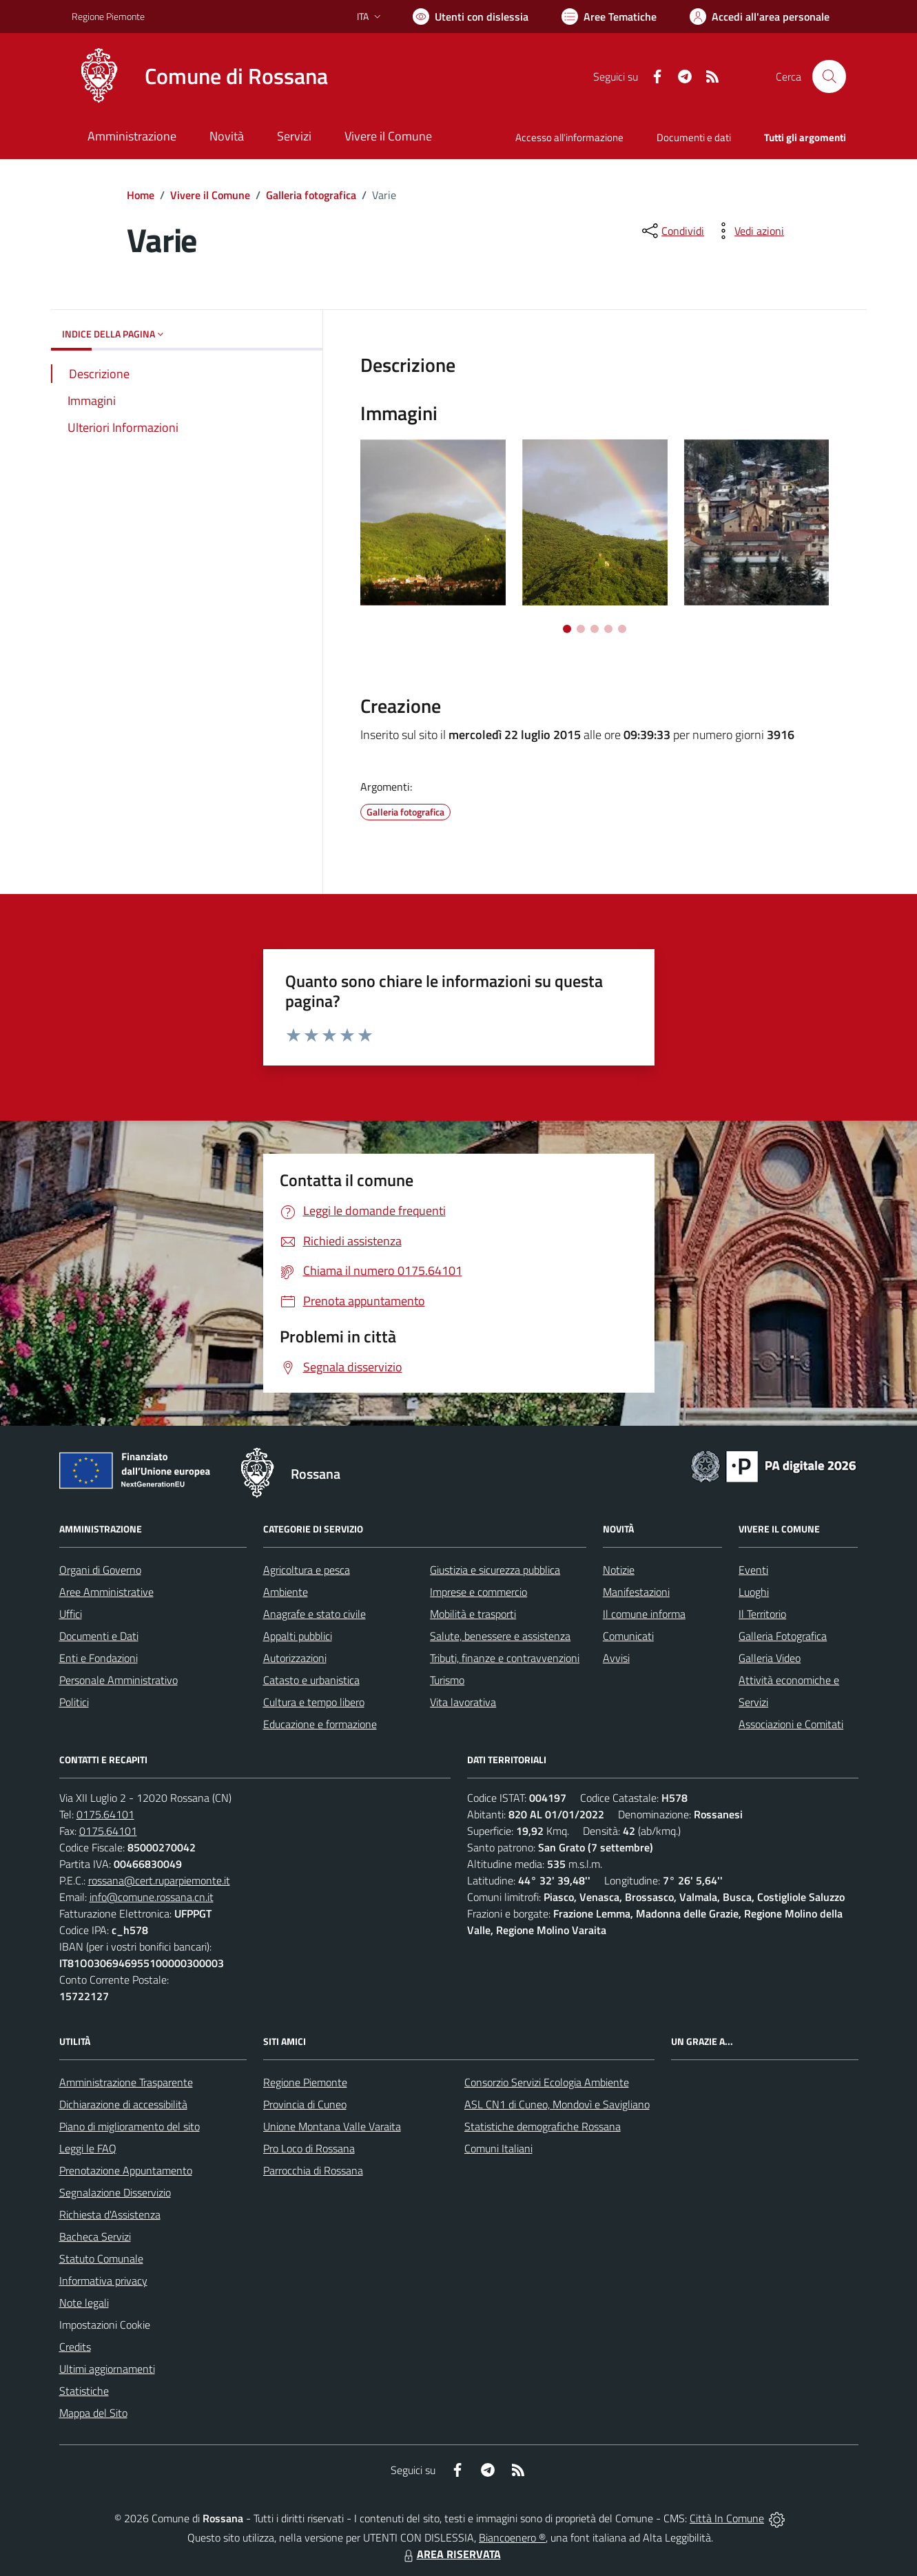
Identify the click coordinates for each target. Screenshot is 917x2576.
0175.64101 (105, 1814)
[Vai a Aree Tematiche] (609, 16)
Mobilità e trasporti (473, 1614)
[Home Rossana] (200, 76)
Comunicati (628, 1636)
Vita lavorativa (463, 1702)
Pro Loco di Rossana (309, 2148)
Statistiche (84, 2390)
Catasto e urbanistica (311, 1680)
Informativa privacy (103, 2280)
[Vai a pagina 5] (622, 629)
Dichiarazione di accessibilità (123, 2104)
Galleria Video (770, 1658)
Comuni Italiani (498, 2148)
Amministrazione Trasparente (126, 2082)
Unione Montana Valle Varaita (332, 2126)
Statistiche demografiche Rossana (542, 2126)
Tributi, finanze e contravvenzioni (504, 1658)
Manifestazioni (636, 1591)
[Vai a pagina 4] (608, 629)
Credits (75, 2346)
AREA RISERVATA (450, 2554)
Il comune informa (644, 1614)
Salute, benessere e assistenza (500, 1636)
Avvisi (616, 1658)
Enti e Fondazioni (98, 1658)
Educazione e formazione (320, 1724)
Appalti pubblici (297, 1636)
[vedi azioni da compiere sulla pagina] (748, 231)
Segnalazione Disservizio (115, 2192)
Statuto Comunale (101, 2258)
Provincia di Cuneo (305, 2104)
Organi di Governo (100, 1569)
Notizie (619, 1569)
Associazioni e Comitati (791, 1724)
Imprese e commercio (478, 1591)
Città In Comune (727, 2518)
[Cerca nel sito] (828, 76)
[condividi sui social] (672, 231)
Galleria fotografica (311, 195)
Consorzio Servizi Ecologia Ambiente (546, 2082)
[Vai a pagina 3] (594, 629)
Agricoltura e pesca (306, 1569)
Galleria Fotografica (783, 1636)
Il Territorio (762, 1614)
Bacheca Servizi (95, 2236)
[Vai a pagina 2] (581, 629)
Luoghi (754, 1591)
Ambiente (285, 1591)
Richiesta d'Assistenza (110, 2214)
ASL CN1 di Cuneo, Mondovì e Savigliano (557, 2104)
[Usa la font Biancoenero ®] (470, 16)
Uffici (70, 1614)
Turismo (447, 1680)
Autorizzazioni (295, 1658)
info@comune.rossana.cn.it (152, 1897)
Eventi (753, 1569)
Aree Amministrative (106, 1591)
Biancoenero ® (512, 2537)
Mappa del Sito (93, 2412)
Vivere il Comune (210, 195)
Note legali (84, 2302)
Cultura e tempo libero (313, 1702)
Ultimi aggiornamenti (107, 2368)
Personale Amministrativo (118, 1680)
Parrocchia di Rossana (313, 2170)
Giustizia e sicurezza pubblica (495, 1569)
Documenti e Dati (98, 1636)
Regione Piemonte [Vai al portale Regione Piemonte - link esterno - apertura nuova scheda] (108, 16)
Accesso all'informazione (569, 137)
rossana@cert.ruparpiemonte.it (159, 1880)
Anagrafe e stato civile (314, 1614)
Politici (74, 1702)
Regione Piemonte (305, 2082)
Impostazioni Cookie (104, 2324)
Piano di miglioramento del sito (129, 2126)
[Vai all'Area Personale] (759, 16)
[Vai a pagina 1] (567, 629)
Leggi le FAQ (87, 2148)
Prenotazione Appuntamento (125, 2170)
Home (140, 195)
